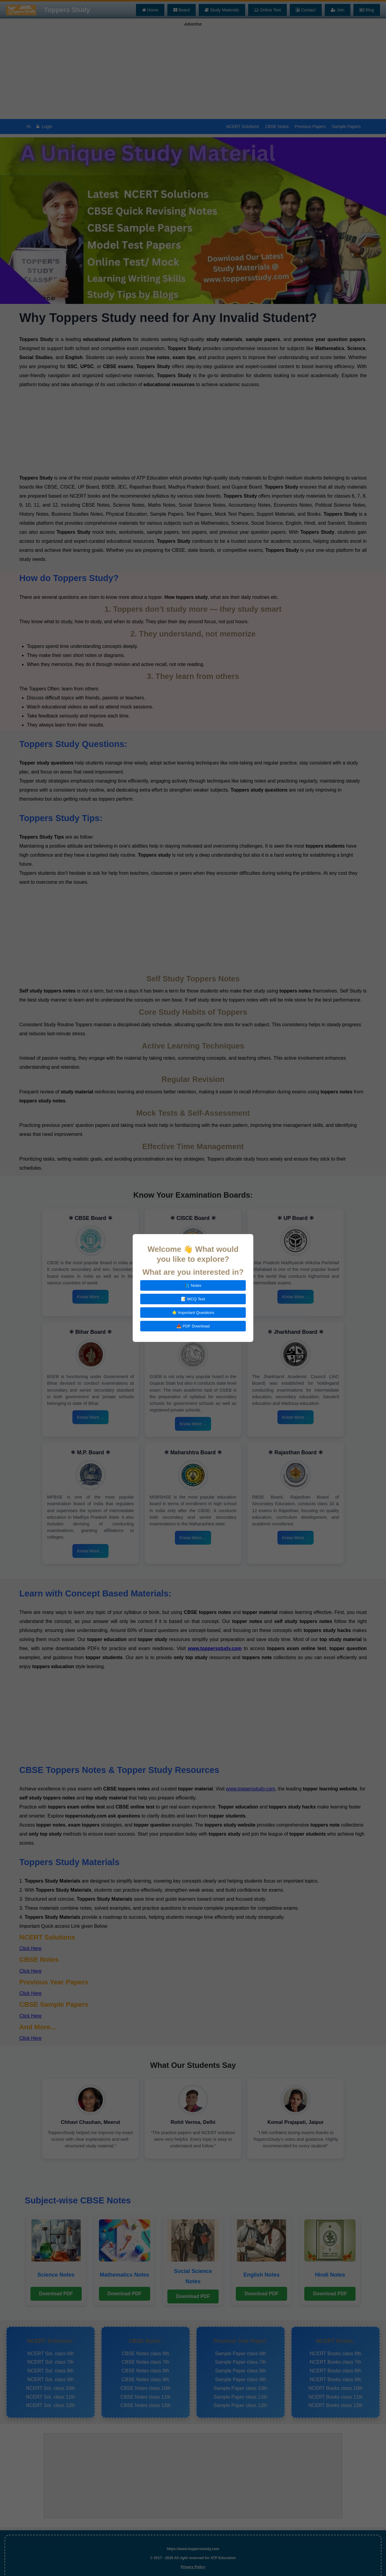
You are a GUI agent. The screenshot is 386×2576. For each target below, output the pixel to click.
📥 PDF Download (193, 1326)
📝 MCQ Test (193, 1299)
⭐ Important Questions (193, 1312)
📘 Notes (193, 1285)
